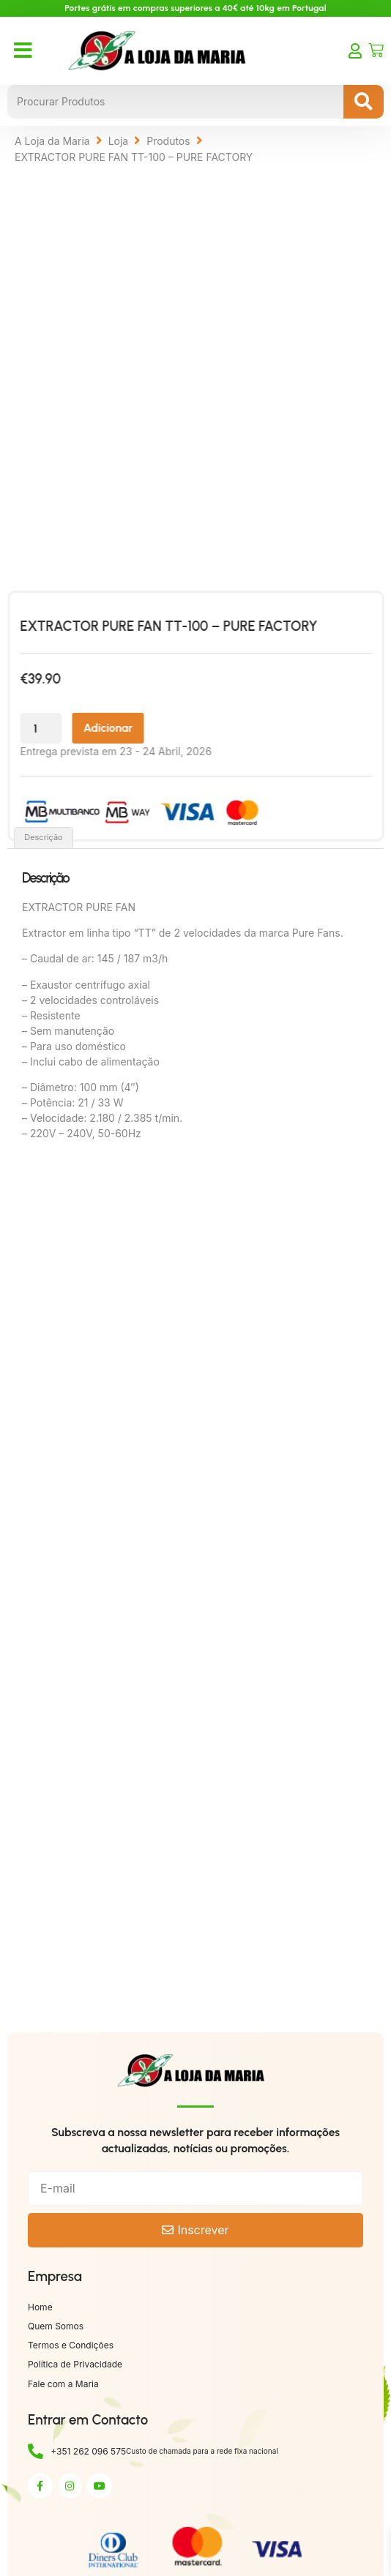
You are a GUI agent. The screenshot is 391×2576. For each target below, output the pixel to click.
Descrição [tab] (43, 837)
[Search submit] (363, 102)
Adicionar (140, 728)
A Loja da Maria (52, 141)
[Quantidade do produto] (73, 728)
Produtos (168, 141)
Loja (118, 141)
